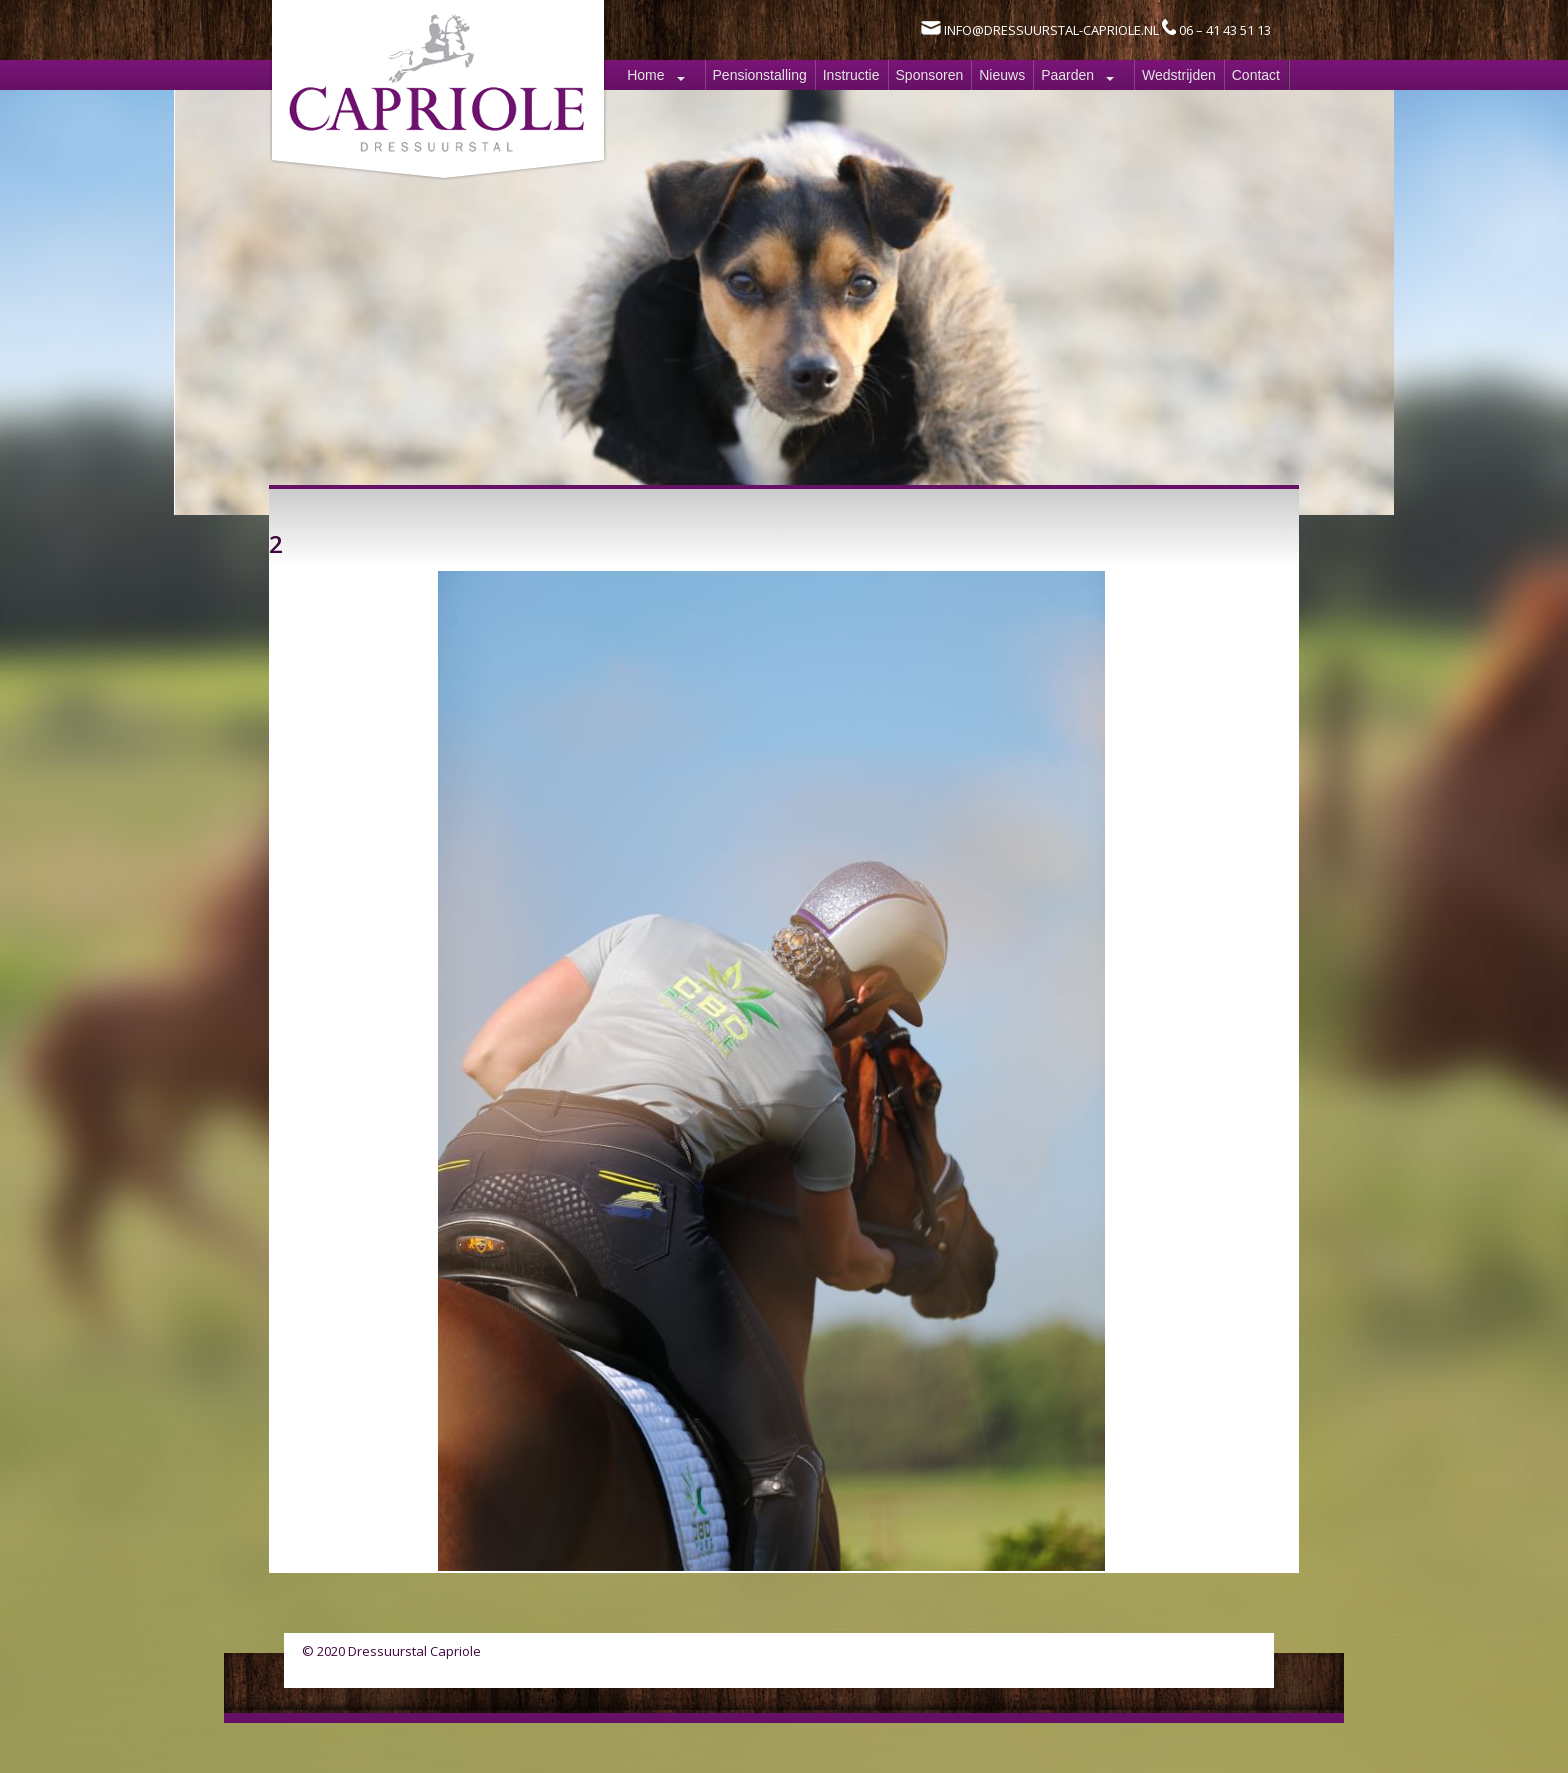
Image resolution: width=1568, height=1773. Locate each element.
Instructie (851, 75)
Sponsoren (930, 75)
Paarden (1067, 75)
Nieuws (1002, 75)
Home (645, 75)
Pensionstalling (760, 75)
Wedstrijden (1179, 75)
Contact (1256, 75)
